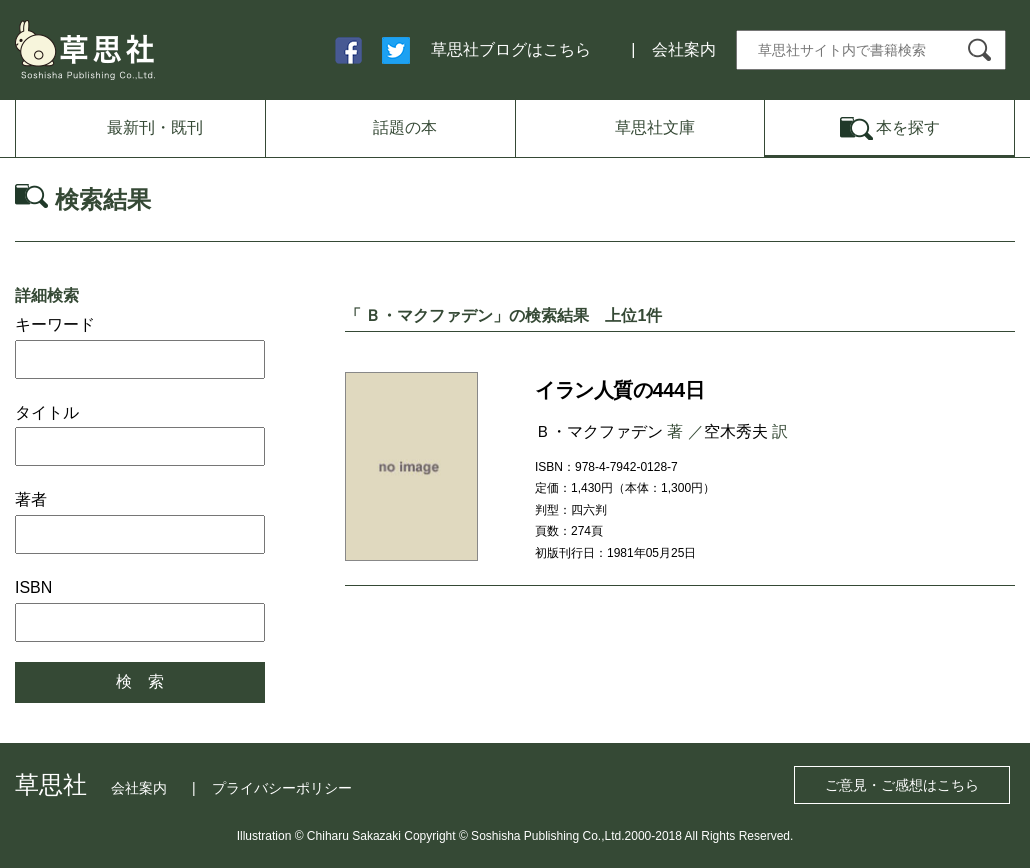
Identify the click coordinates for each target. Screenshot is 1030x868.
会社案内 (684, 49)
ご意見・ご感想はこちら (902, 785)
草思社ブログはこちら (511, 49)
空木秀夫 (736, 431)
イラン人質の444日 (619, 390)
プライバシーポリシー (282, 788)
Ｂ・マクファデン (599, 431)
